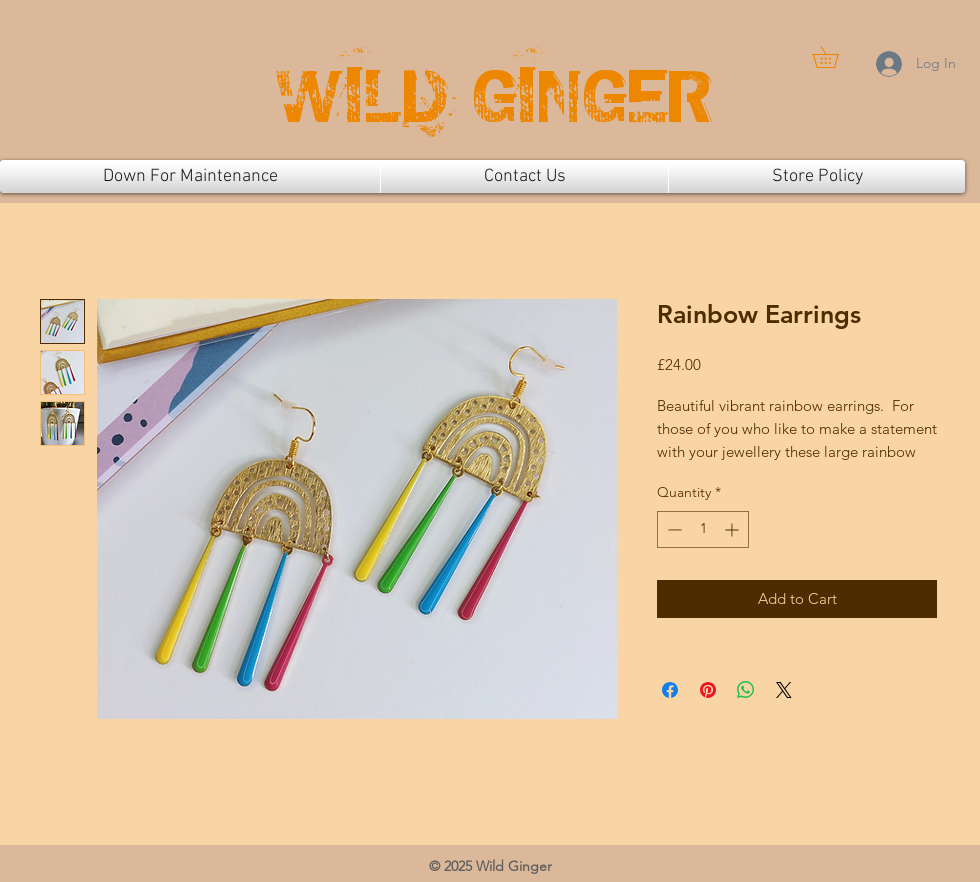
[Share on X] (784, 690)
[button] (836, 57)
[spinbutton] (703, 529)
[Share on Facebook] (670, 690)
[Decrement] (672, 529)
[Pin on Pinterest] (708, 690)
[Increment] (733, 529)
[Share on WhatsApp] (746, 690)
